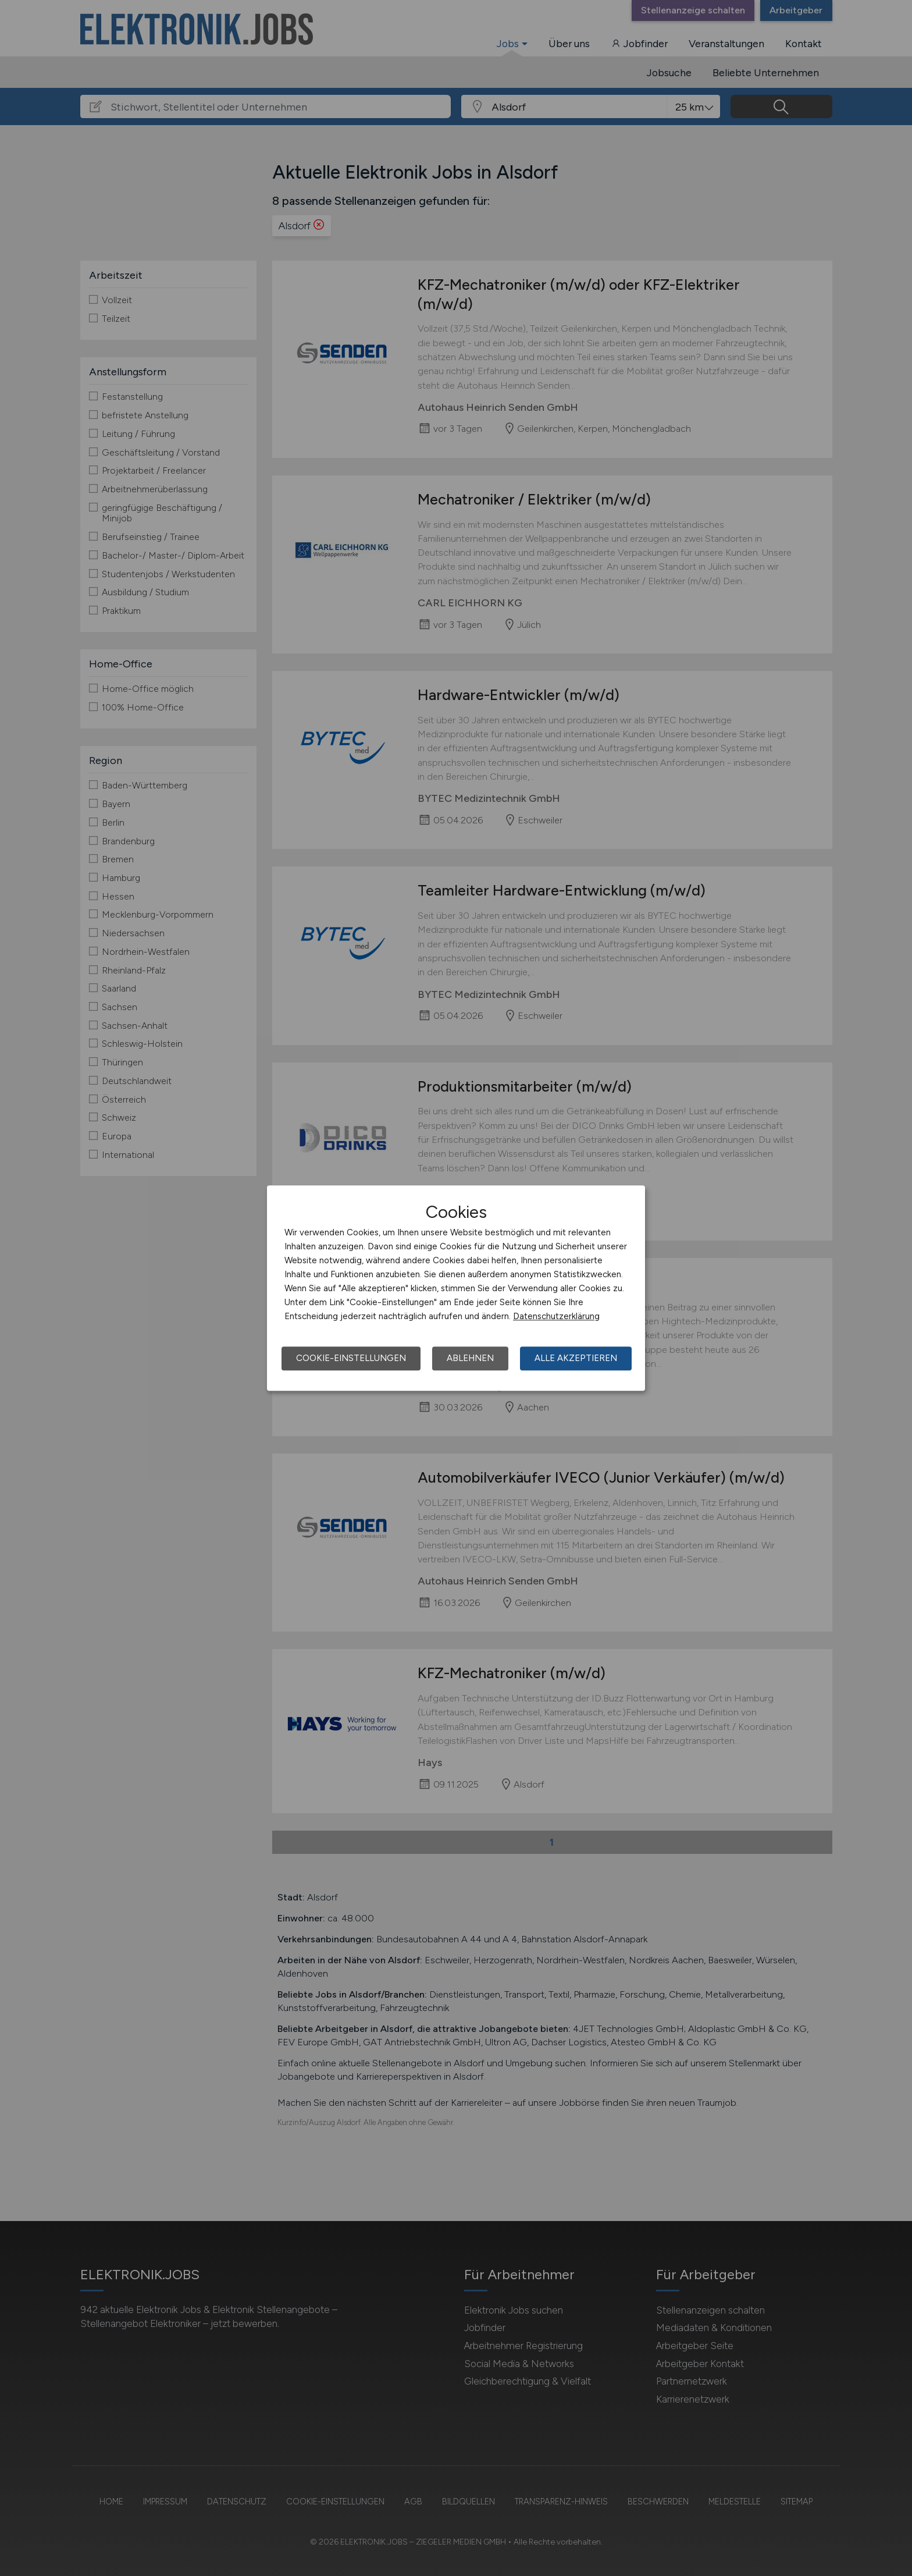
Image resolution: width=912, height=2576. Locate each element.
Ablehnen (470, 1358)
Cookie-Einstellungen (351, 1358)
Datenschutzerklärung (556, 1316)
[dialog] (456, 1288)
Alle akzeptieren (576, 1358)
